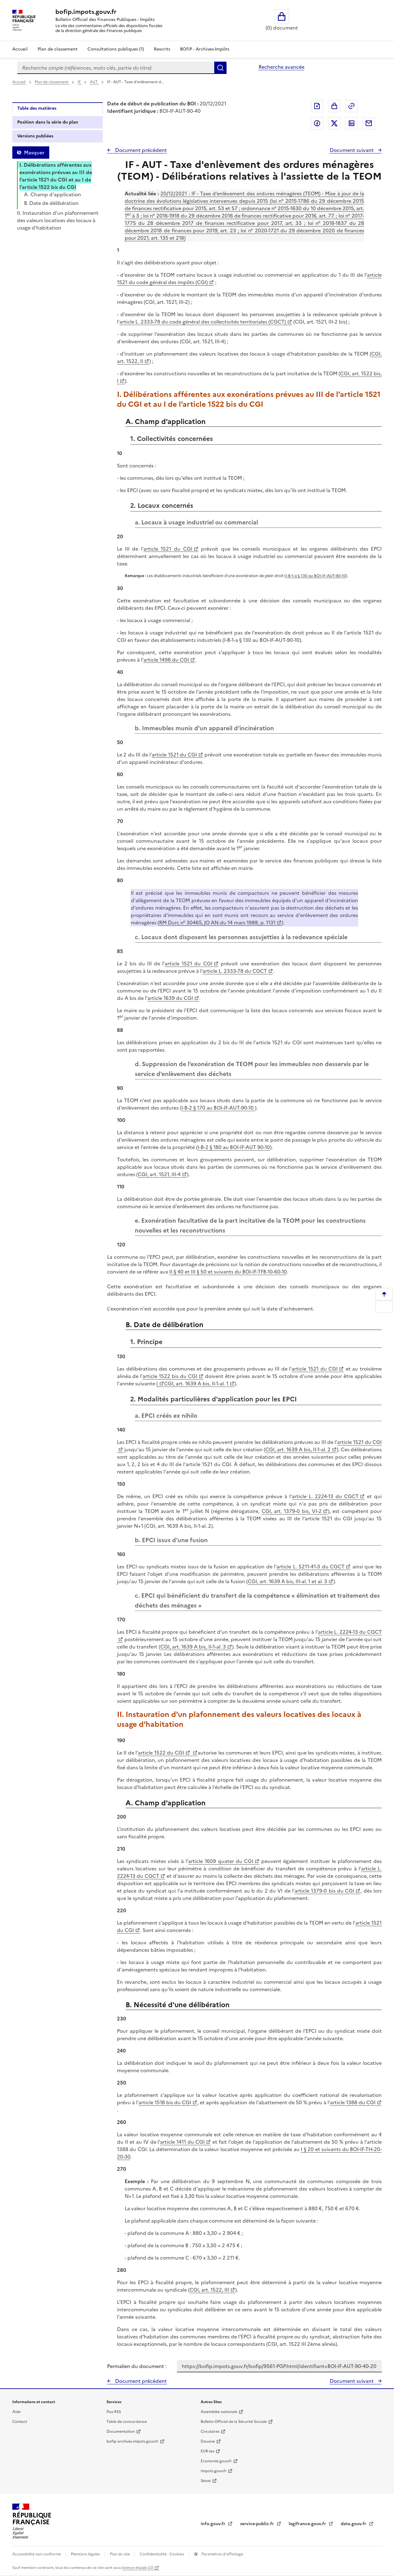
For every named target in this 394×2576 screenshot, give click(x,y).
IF (80, 82)
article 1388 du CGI (353, 2102)
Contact (19, 2421)
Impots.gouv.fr (214, 2471)
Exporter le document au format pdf (317, 106)
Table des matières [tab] (36, 108)
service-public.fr (257, 2524)
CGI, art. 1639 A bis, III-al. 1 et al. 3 (287, 1581)
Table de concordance (127, 2421)
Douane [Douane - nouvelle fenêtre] (208, 2441)
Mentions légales (86, 2554)
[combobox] (115, 68)
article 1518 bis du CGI (165, 2102)
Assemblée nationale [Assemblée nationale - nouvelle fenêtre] (219, 2412)
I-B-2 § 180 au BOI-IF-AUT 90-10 (234, 1147)
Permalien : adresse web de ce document (351, 106)
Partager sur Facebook (317, 123)
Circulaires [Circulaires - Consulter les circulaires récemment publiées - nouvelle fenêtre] (210, 2431)
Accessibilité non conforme (37, 2554)
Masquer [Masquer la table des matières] (34, 152)
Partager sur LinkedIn (351, 123)
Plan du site (120, 2554)
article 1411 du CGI (182, 2142)
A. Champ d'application (52, 194)
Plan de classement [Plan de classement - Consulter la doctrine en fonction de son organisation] (58, 49)
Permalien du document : (137, 2366)
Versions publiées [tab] (35, 136)
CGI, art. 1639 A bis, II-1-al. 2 (298, 1449)
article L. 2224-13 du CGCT (325, 1496)
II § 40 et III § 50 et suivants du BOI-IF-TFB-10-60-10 (228, 1271)
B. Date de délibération (51, 203)
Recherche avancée (281, 67)
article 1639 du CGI (170, 998)
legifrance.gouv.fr (308, 2524)
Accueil (20, 49)
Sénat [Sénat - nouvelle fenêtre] (206, 2481)
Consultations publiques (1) (115, 49)
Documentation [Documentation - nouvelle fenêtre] (121, 2431)
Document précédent (140, 150)
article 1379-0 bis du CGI (324, 1890)
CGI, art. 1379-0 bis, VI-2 (292, 1511)
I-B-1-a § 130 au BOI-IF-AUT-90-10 (316, 576)
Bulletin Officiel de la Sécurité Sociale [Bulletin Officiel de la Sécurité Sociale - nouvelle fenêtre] (234, 2421)
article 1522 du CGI (161, 1752)
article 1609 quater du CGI (221, 1861)
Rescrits (162, 49)
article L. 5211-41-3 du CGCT (310, 1566)
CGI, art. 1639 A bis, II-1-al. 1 (196, 1383)
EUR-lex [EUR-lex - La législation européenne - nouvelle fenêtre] (207, 2451)
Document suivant (352, 150)
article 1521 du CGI (167, 548)
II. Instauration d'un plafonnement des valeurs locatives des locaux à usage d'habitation (57, 220)
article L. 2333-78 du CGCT (235, 971)
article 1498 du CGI (166, 659)
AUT (94, 82)
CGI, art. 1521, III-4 (159, 1174)
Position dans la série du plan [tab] (47, 122)
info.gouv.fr (214, 2524)
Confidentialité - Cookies (162, 2554)
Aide (16, 2412)
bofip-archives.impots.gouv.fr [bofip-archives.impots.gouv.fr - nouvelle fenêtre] (133, 2441)
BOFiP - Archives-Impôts (204, 49)
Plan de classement (52, 82)
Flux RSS (114, 2412)
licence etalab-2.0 (137, 2567)
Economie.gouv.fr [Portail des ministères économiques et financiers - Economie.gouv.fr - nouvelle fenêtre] (216, 2461)
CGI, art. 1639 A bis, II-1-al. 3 (193, 1646)
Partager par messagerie (369, 123)
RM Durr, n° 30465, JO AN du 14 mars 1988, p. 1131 (217, 922)
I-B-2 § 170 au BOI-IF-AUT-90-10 (218, 1107)
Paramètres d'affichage (222, 2554)
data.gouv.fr (354, 2524)
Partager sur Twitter (334, 123)
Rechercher (220, 68)
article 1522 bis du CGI (170, 1376)
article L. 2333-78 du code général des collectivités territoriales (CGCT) (202, 321)
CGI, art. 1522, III (209, 2289)
